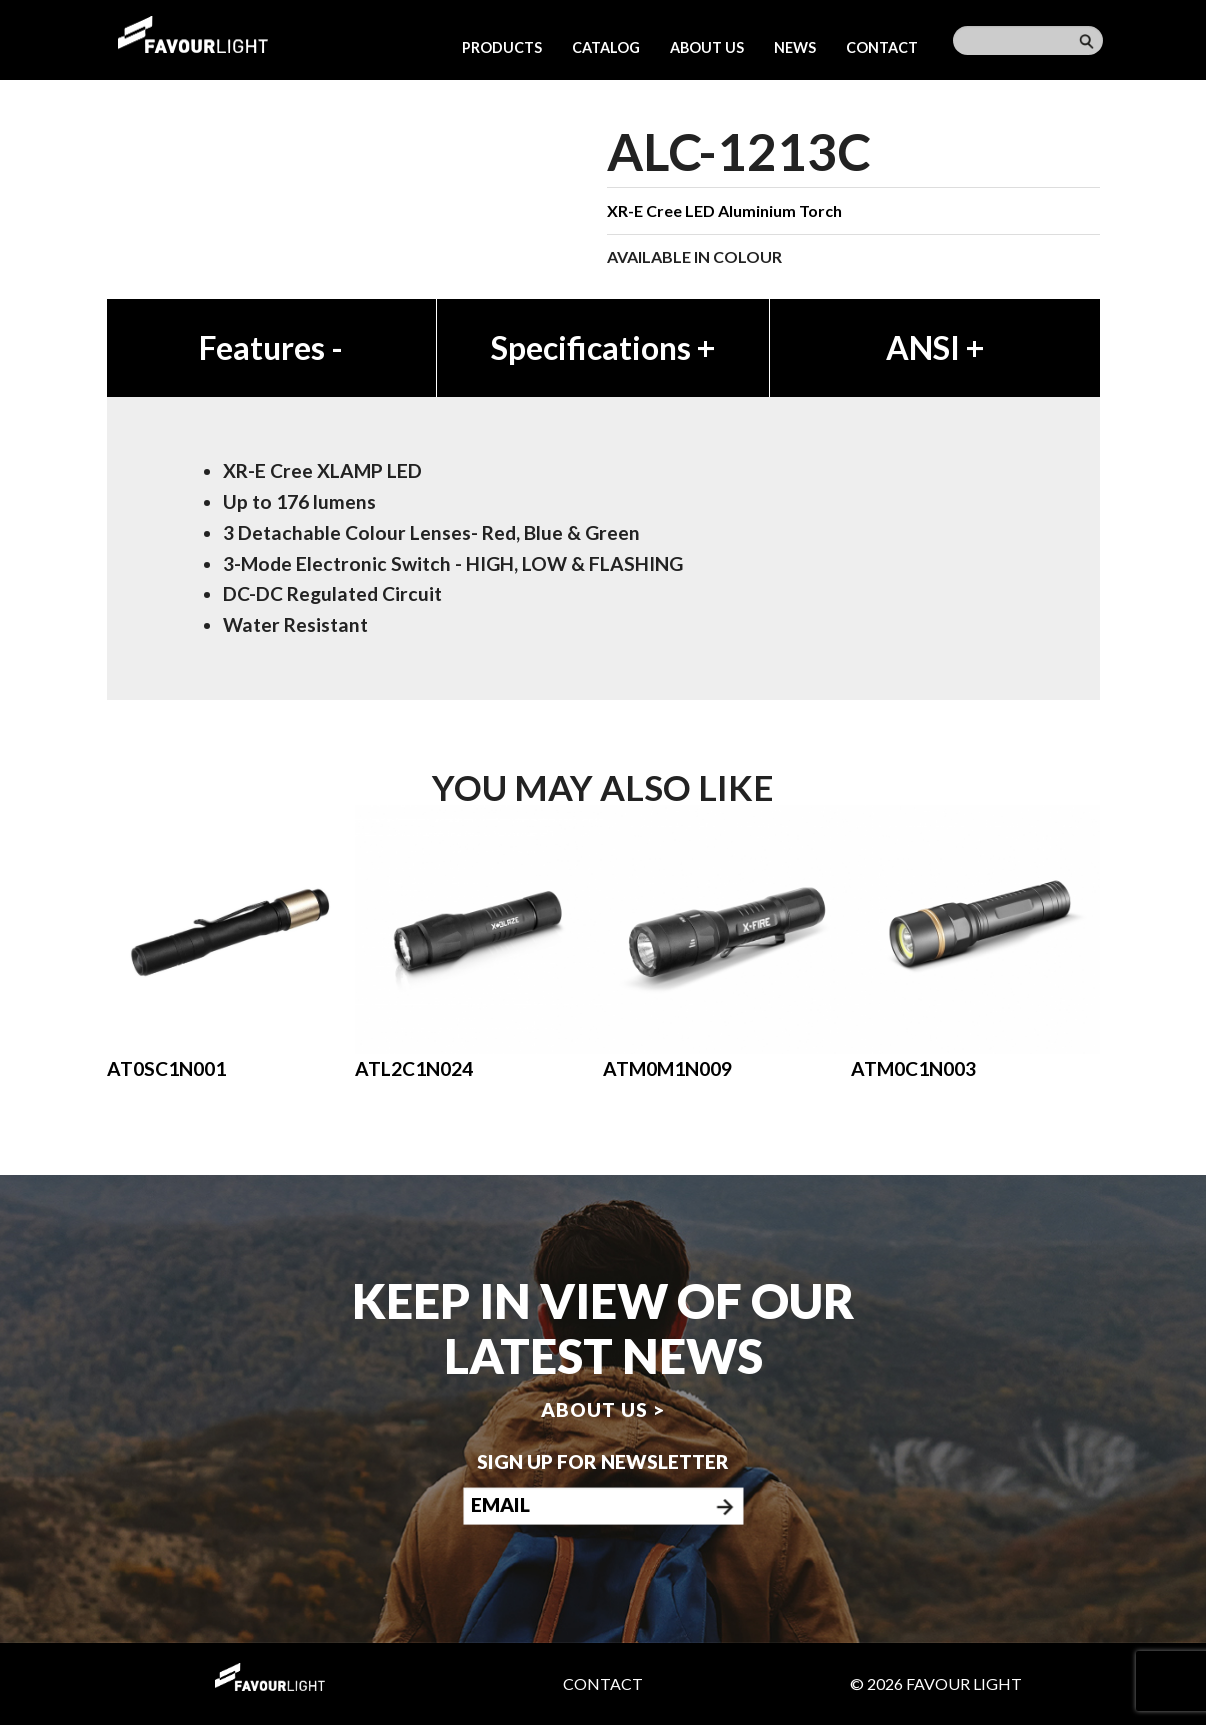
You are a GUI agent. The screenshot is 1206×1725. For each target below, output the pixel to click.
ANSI (935, 347)
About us (707, 47)
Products (502, 47)
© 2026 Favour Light (936, 1683)
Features (271, 347)
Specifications (603, 347)
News (795, 47)
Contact (882, 47)
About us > (603, 1409)
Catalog (606, 47)
